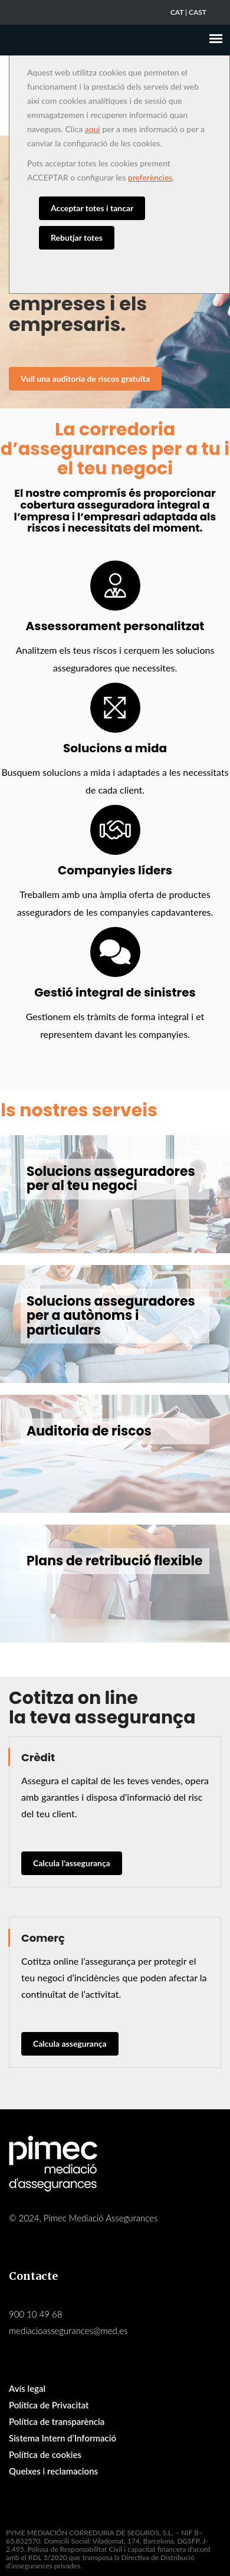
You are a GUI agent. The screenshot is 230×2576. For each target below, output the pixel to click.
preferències (150, 177)
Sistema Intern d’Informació (62, 2438)
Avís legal (27, 2388)
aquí (92, 129)
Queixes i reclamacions (53, 2471)
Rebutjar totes (77, 237)
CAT (176, 12)
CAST (197, 12)
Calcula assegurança (70, 2043)
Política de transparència (56, 2421)
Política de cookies (45, 2454)
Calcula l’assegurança (71, 1863)
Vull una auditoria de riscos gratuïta (85, 378)
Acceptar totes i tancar (92, 208)
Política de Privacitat (49, 2405)
